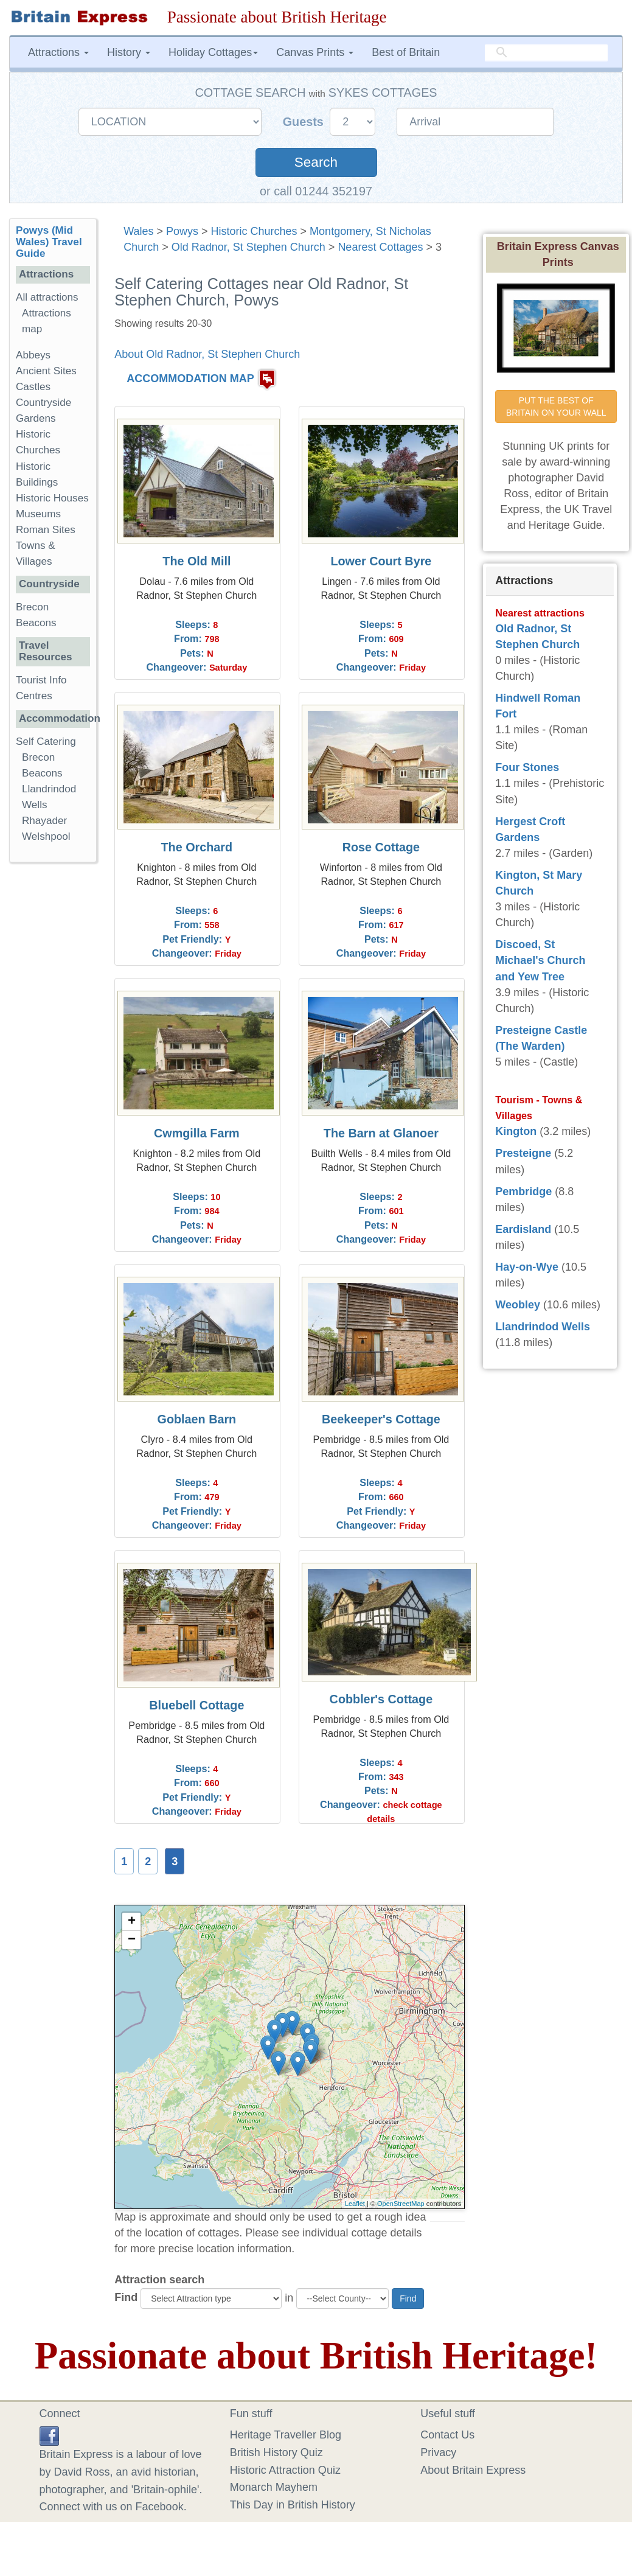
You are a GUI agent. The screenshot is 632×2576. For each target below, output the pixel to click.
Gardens (36, 418)
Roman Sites (45, 530)
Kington (516, 1131)
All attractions (47, 297)
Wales (138, 231)
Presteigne (523, 1153)
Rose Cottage (381, 847)
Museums (38, 514)
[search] (546, 53)
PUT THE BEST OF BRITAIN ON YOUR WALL (556, 406)
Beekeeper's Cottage (381, 1419)
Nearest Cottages (380, 247)
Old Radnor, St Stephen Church (248, 247)
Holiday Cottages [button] (213, 52)
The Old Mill (196, 561)
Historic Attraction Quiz (285, 2470)
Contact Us (447, 2435)
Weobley (517, 1305)
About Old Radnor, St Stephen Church (207, 354)
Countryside (43, 402)
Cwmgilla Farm (197, 1133)
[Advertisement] (57, 1059)
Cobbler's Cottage (381, 1699)
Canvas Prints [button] (314, 52)
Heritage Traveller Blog (285, 2435)
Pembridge (523, 1191)
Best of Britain (406, 52)
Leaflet (355, 2203)
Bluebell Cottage (196, 1705)
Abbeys (33, 355)
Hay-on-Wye (526, 1267)
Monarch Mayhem (274, 2487)
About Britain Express (473, 2470)
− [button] (132, 1940)
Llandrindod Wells (542, 1327)
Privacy (438, 2452)
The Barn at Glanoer (381, 1133)
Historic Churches (254, 231)
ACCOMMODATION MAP (190, 378)
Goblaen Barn (197, 1419)
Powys (182, 231)
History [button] (128, 52)
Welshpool (46, 836)
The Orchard (197, 847)
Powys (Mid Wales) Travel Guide (49, 242)
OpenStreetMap (401, 2203)
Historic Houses (52, 498)
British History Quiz (276, 2452)
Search (316, 162)
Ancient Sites (46, 371)
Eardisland (523, 1229)
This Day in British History (292, 2505)
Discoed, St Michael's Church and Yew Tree (540, 960)
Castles (33, 387)
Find (125, 2297)
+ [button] (132, 1922)
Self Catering (46, 741)
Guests (305, 121)
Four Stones (527, 767)
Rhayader (44, 820)
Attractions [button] (58, 52)
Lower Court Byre (380, 561)
